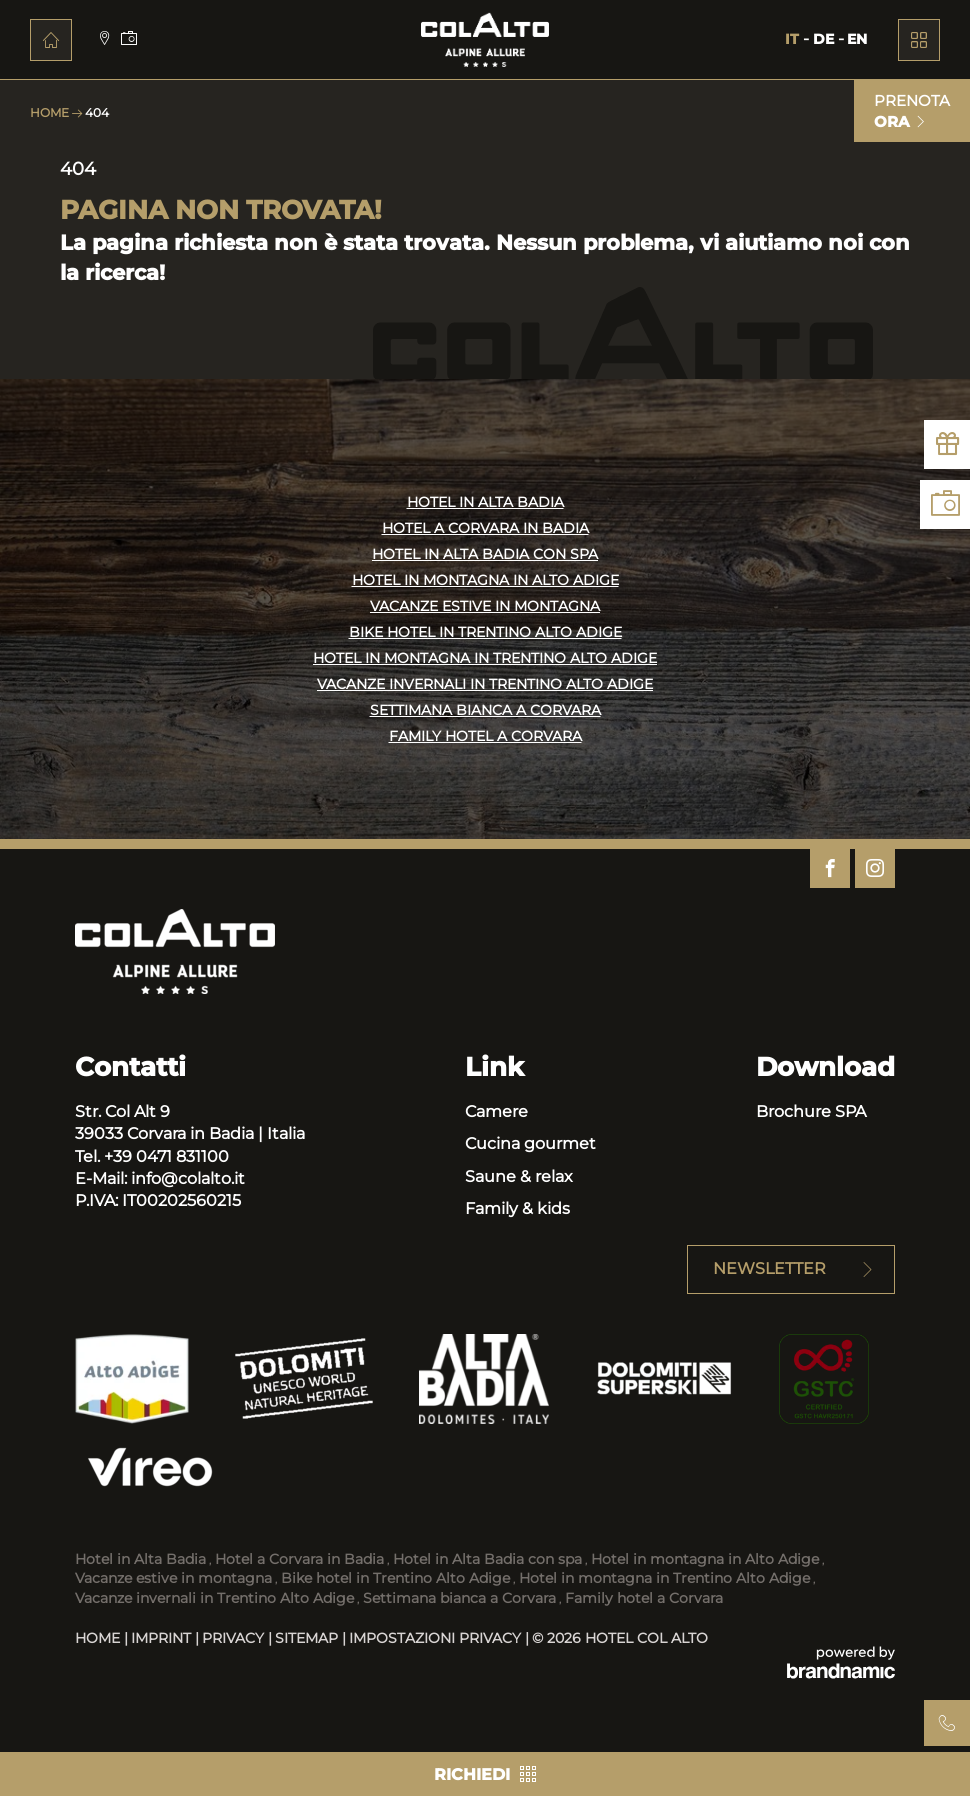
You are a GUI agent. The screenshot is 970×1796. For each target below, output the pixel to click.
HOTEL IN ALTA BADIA (485, 503)
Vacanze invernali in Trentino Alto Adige (214, 1598)
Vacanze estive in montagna (173, 1578)
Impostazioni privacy (437, 1638)
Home (51, 112)
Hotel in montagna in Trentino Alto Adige (664, 1578)
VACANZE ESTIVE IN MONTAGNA (485, 607)
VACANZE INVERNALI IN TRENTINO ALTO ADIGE (485, 685)
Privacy (235, 1638)
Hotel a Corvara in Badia (299, 1559)
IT (794, 39)
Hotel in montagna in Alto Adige (705, 1559)
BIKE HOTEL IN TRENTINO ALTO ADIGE (485, 633)
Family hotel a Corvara (644, 1598)
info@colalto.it (188, 1178)
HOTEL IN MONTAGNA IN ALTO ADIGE (485, 581)
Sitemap (308, 1638)
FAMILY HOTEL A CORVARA (485, 737)
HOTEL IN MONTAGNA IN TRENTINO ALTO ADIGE (485, 659)
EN (857, 39)
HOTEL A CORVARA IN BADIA (485, 529)
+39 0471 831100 (166, 1156)
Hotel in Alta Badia (140, 1559)
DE (825, 39)
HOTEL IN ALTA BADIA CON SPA (485, 555)
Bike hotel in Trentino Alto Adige (395, 1578)
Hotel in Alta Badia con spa (487, 1559)
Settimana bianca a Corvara (459, 1598)
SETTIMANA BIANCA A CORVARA (485, 711)
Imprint (163, 1638)
